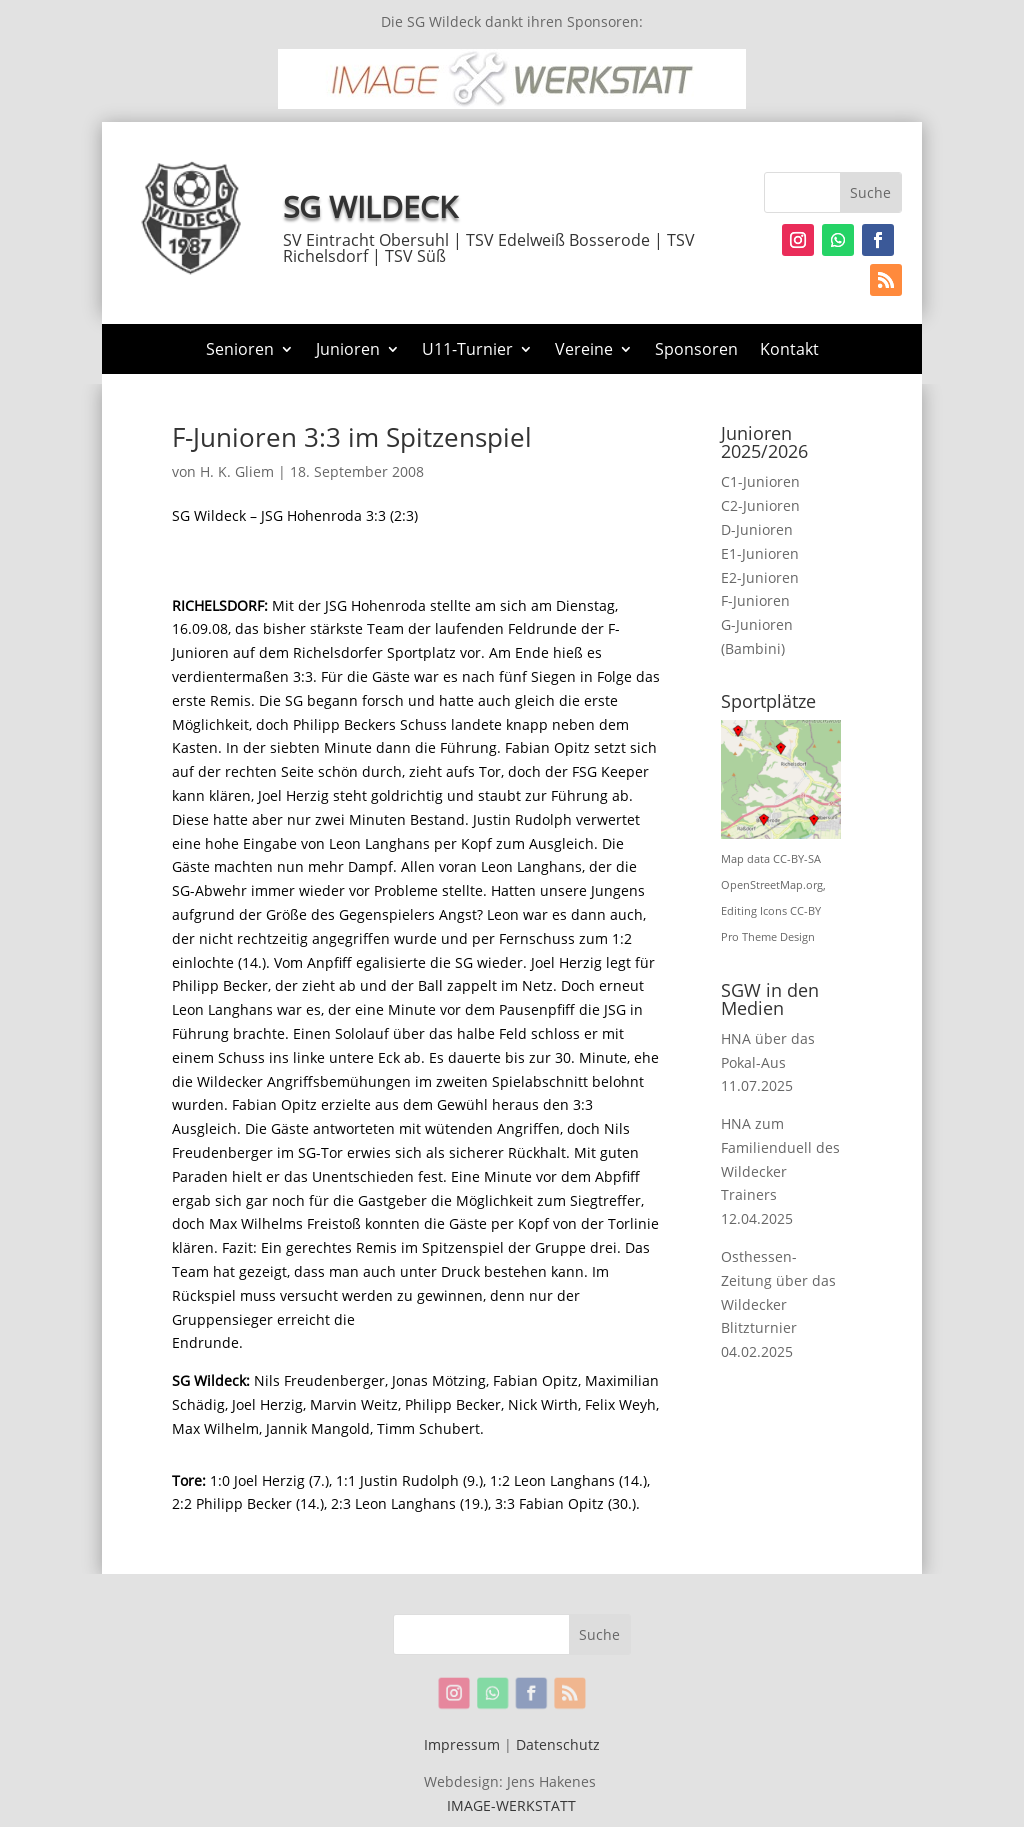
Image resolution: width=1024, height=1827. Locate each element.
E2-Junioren (760, 577)
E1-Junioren (760, 553)
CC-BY (805, 911)
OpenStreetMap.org (772, 885)
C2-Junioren (760, 505)
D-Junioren (757, 529)
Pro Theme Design (768, 937)
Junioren (348, 351)
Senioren (240, 351)
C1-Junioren (760, 481)
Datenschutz (558, 1744)
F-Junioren (755, 600)
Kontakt (789, 351)
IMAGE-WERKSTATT (511, 1805)
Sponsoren (696, 351)
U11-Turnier (467, 351)
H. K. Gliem (237, 471)
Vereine (584, 351)
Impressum (462, 1744)
